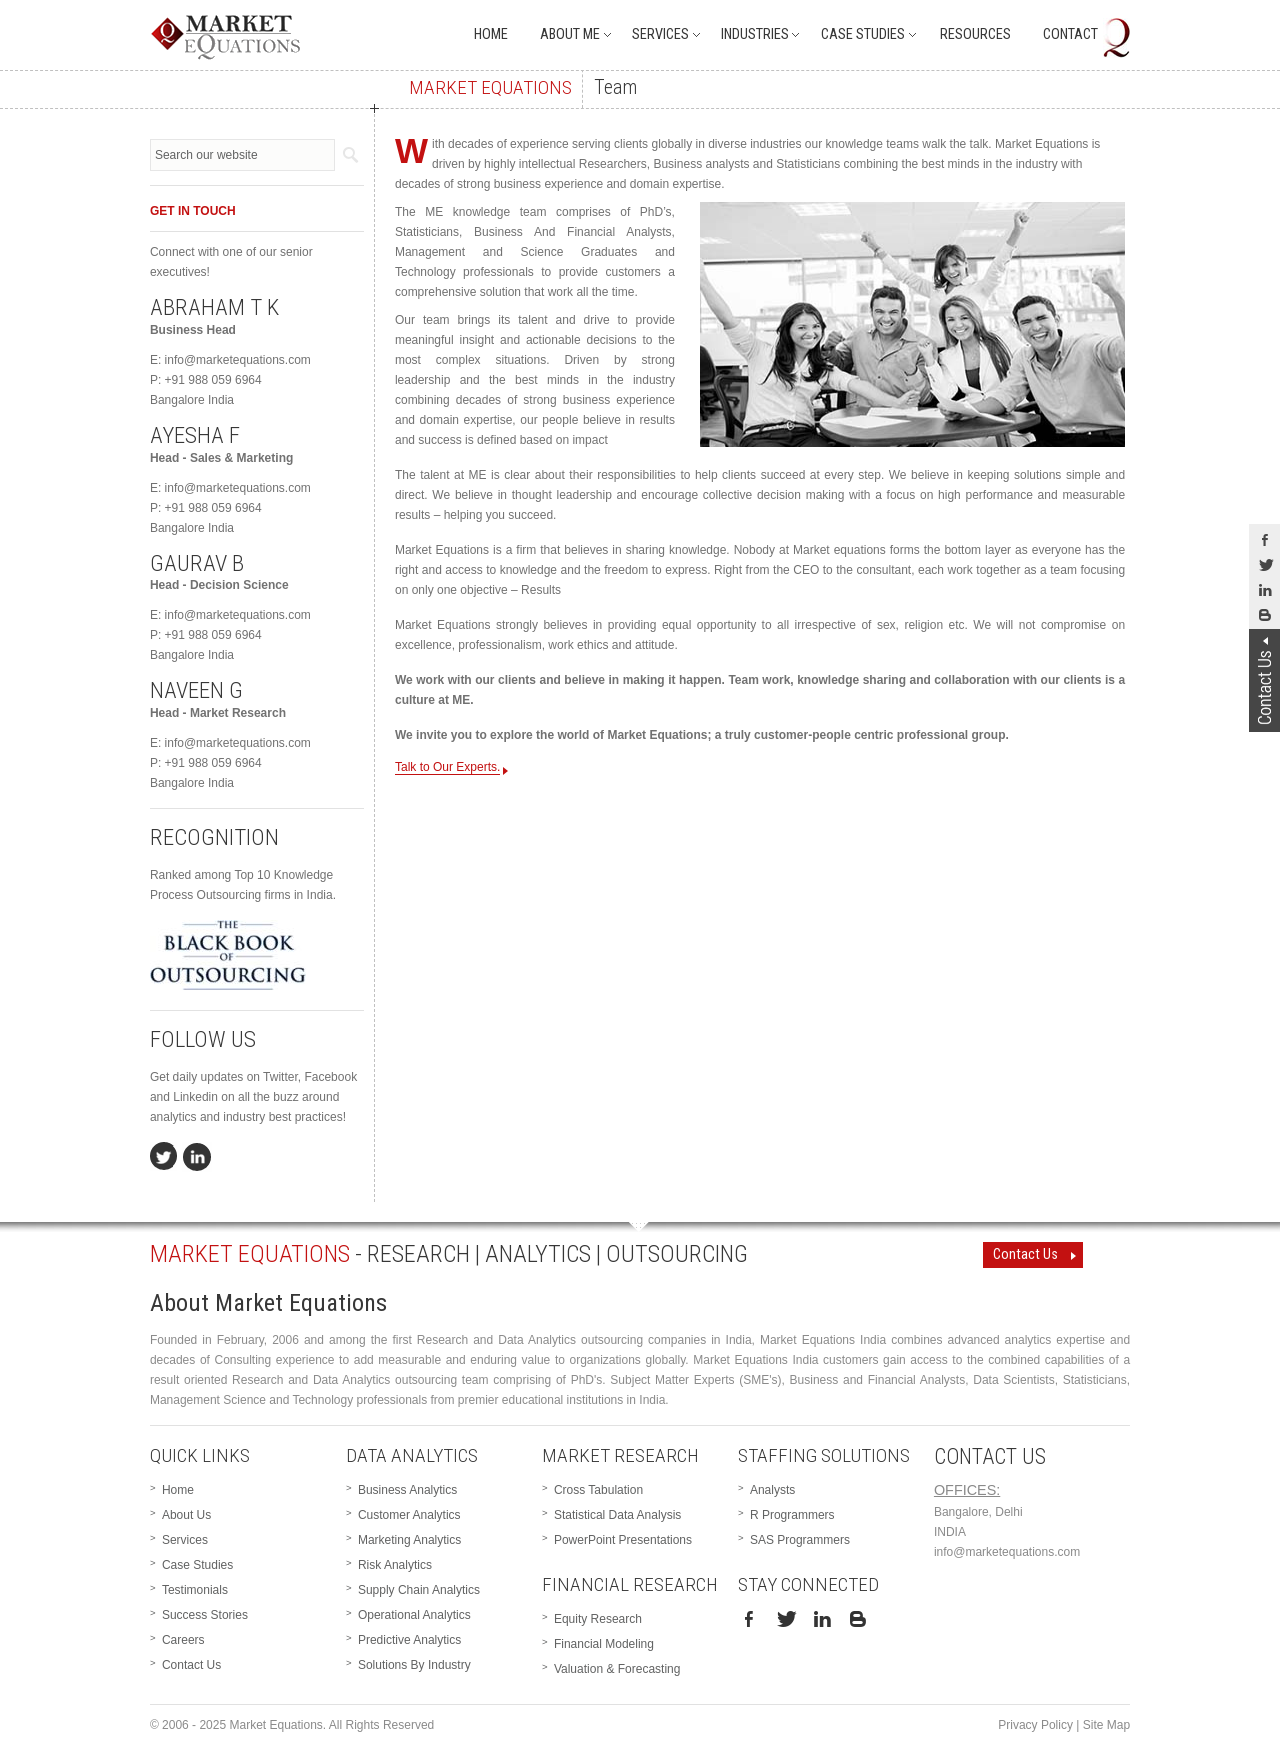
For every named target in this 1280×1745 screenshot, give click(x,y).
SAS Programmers (800, 1540)
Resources (975, 34)
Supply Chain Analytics (419, 1590)
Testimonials (195, 1590)
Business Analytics (407, 1490)
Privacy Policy (1035, 1725)
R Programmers (792, 1515)
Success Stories (205, 1615)
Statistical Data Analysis (617, 1515)
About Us (186, 1515)
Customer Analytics (409, 1515)
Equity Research (598, 1619)
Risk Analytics (395, 1565)
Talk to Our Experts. (447, 767)
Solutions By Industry (414, 1665)
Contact (1070, 34)
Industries (755, 34)
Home (491, 34)
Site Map (1106, 1725)
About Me (570, 34)
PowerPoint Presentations (623, 1540)
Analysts (772, 1490)
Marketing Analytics (409, 1540)
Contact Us (1025, 1254)
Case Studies (863, 34)
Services (660, 34)
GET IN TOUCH (193, 211)
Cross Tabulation (598, 1490)
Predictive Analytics (409, 1640)
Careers (183, 1640)
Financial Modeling (604, 1644)
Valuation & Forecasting (617, 1669)
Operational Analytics (414, 1615)
